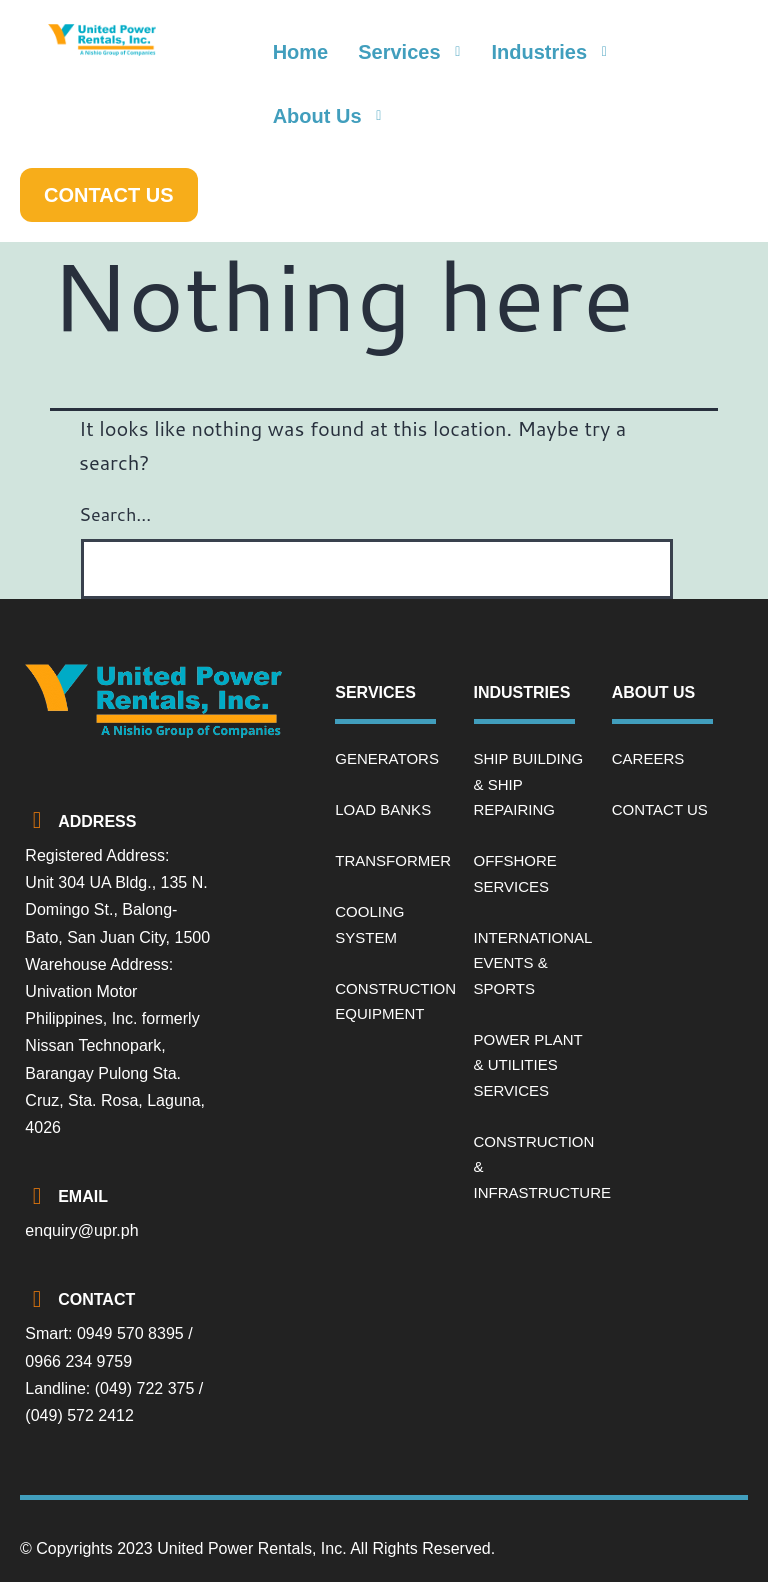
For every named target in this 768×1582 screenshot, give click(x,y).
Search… (115, 514)
